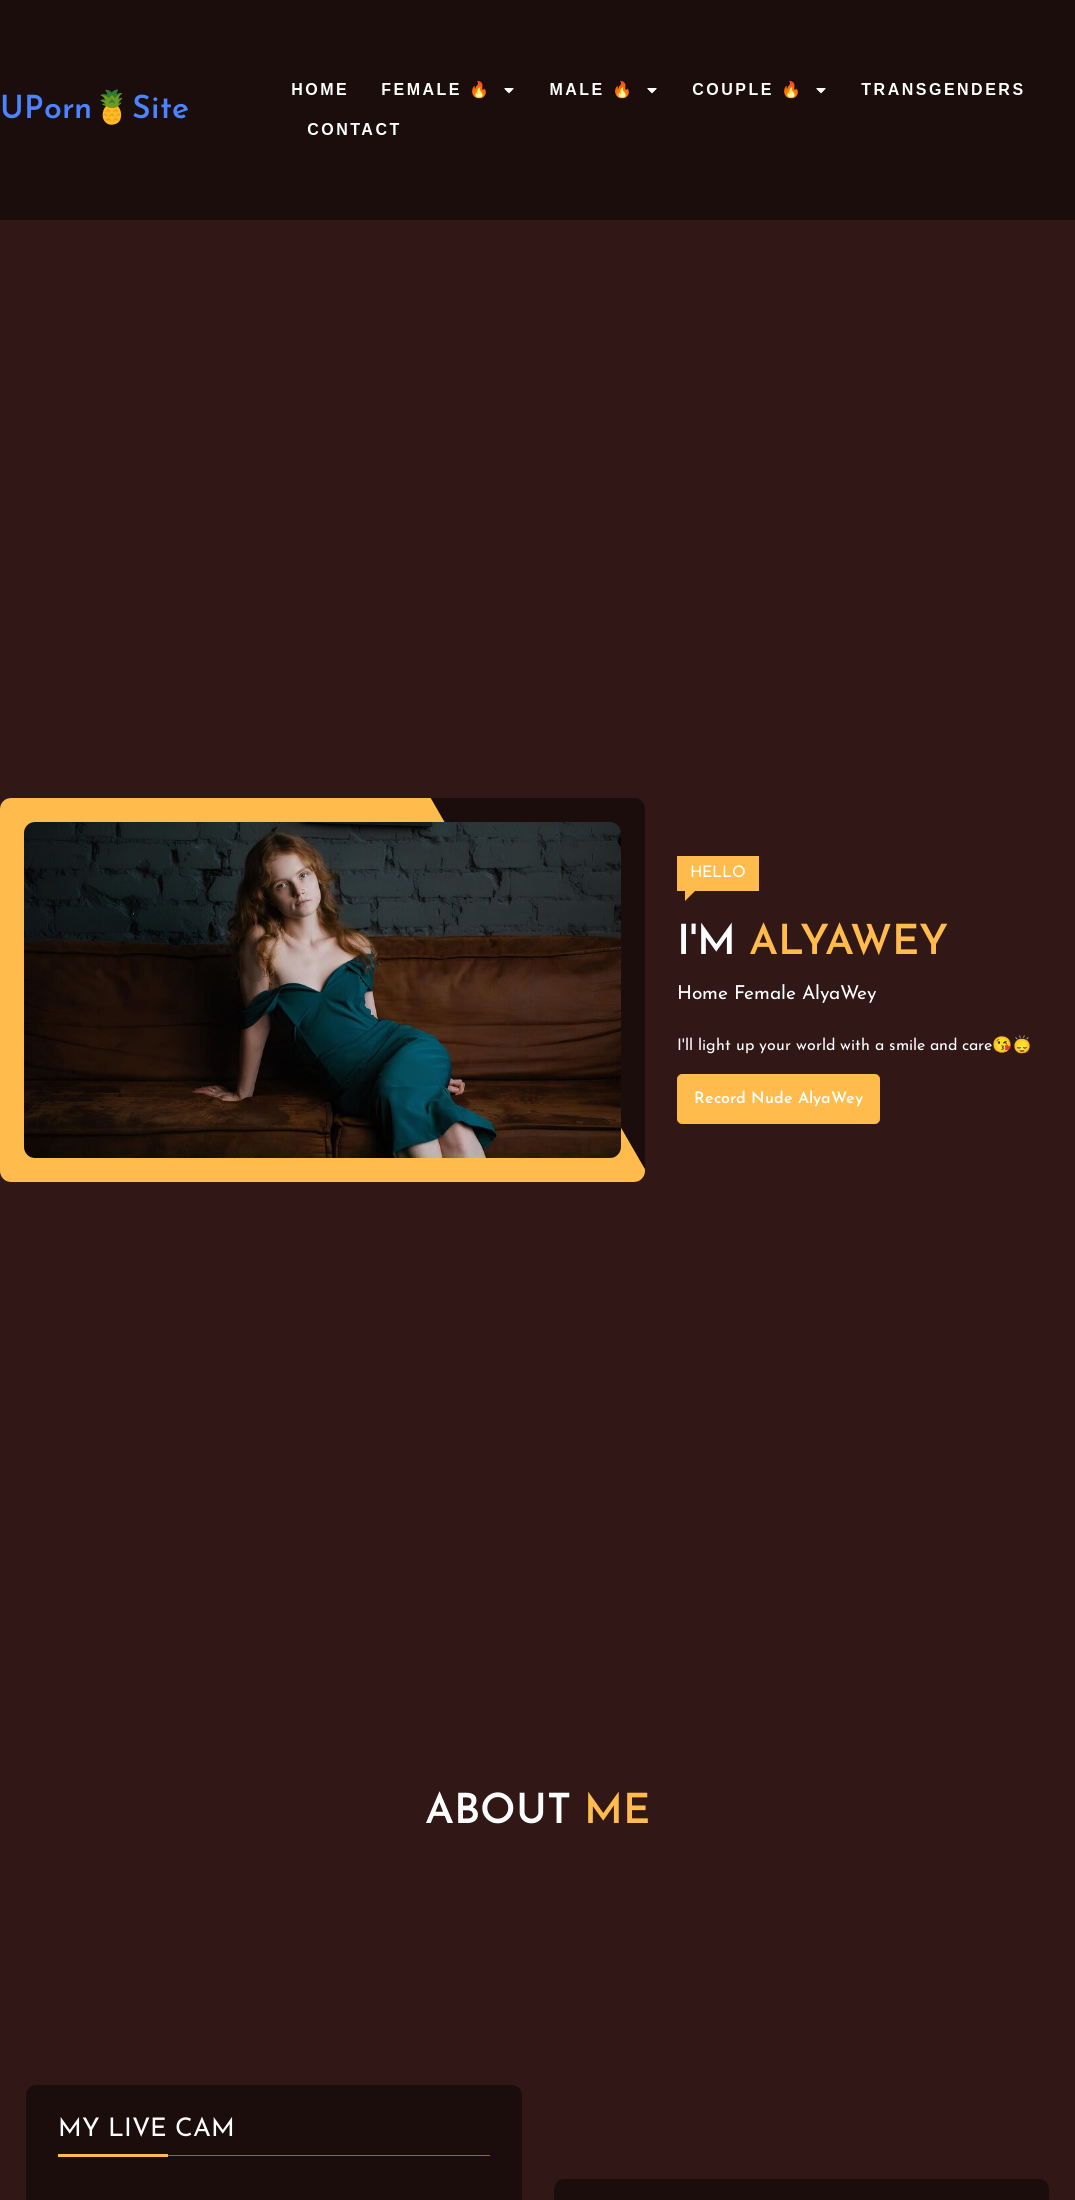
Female (765, 994)
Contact (354, 129)
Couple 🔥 (760, 90)
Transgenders (943, 89)
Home (320, 89)
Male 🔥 (604, 90)
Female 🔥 (449, 90)
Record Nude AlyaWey (778, 1099)
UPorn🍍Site (94, 110)
